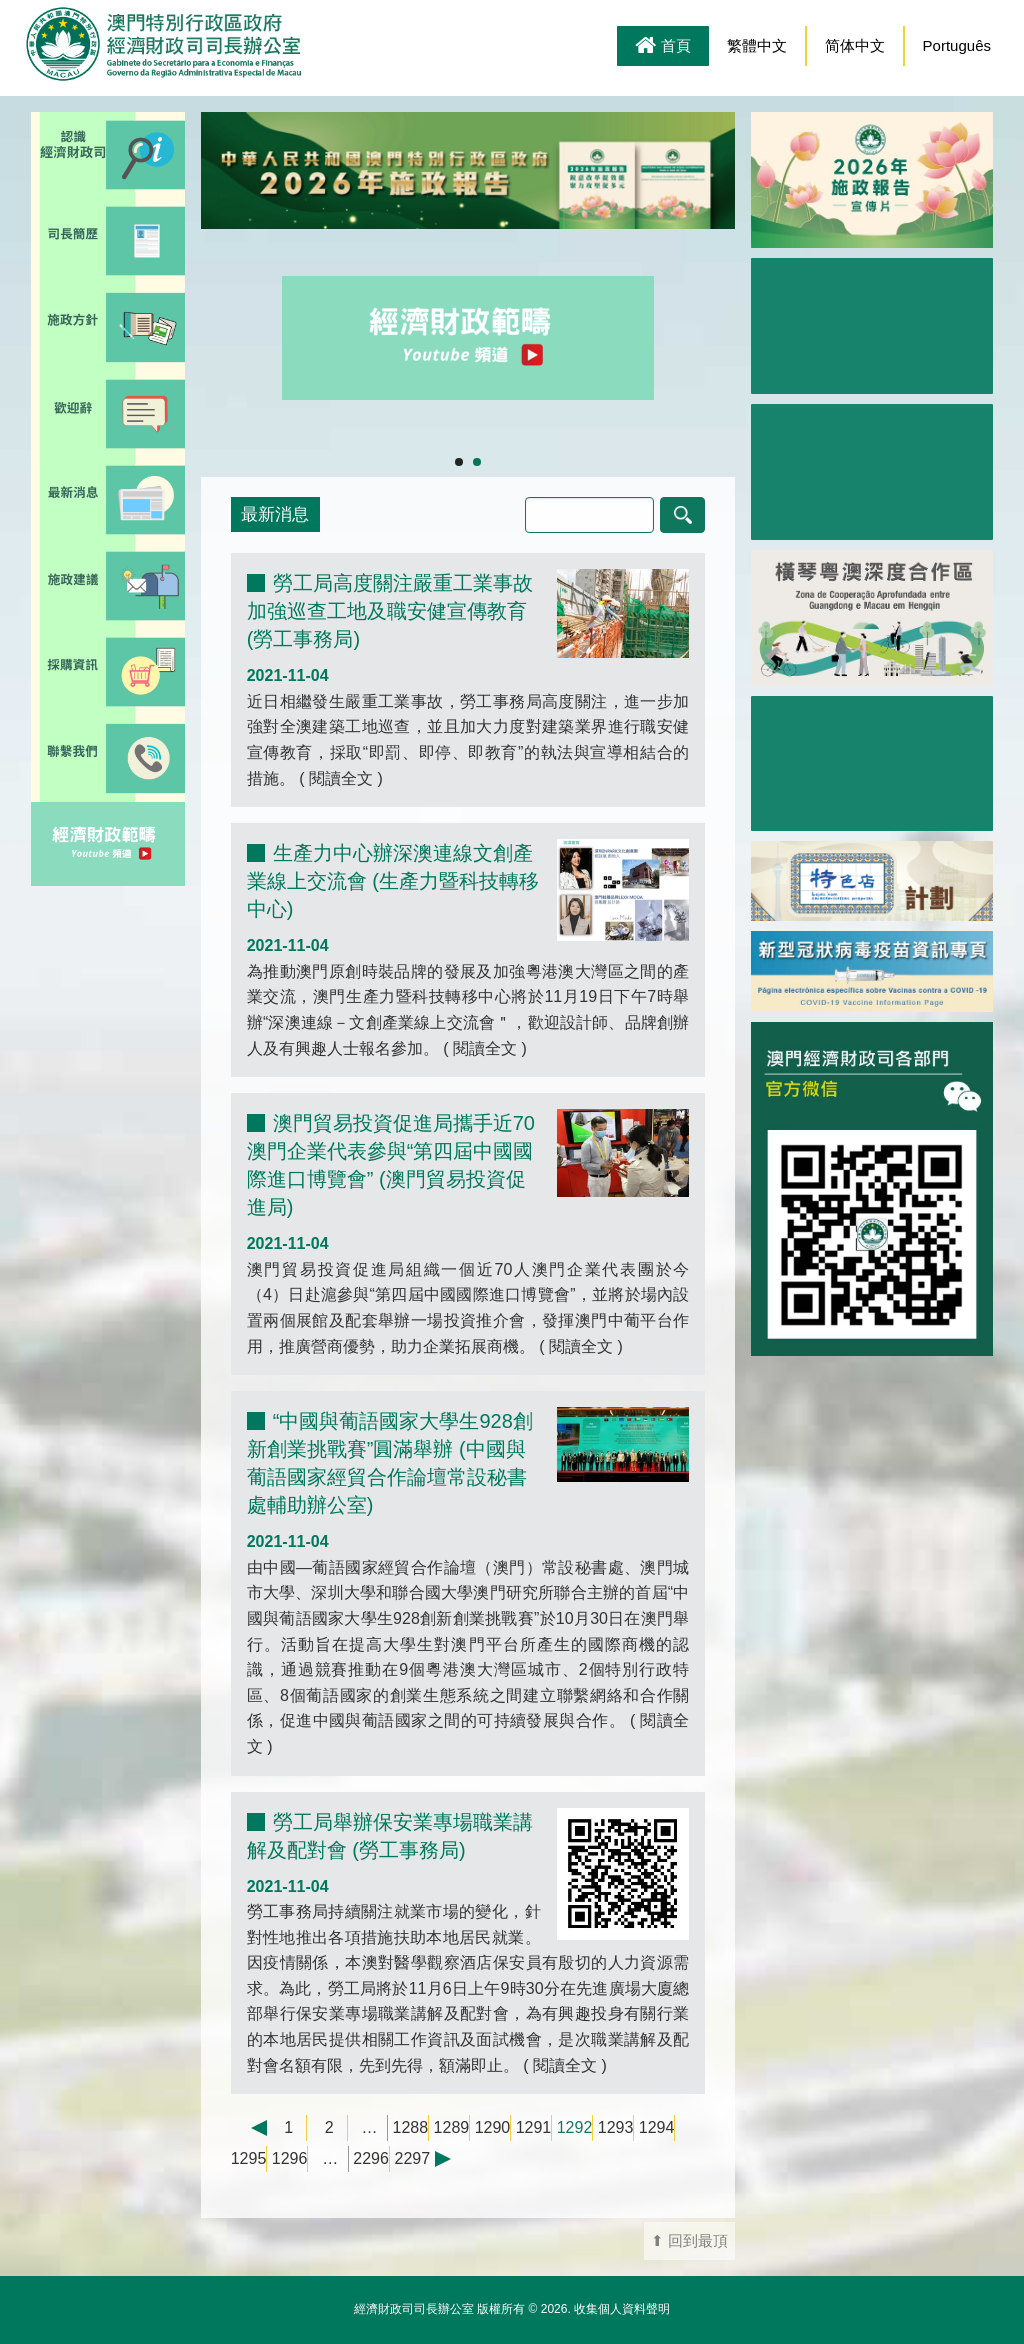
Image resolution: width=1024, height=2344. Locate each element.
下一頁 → (453, 2159)
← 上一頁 (249, 2128)
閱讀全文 (341, 778)
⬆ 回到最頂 (689, 2241)
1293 (616, 2127)
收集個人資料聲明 (622, 2309)
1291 (534, 2127)
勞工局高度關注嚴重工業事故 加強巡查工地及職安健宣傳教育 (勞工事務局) (390, 611)
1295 (249, 2158)
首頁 (663, 47)
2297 (413, 2158)
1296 (290, 2158)
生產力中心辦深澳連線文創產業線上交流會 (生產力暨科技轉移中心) (393, 881)
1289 (452, 2127)
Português (957, 45)
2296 (371, 2158)
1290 (493, 2127)
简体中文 (855, 45)
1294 (657, 2127)
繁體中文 (757, 45)
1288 (411, 2127)
